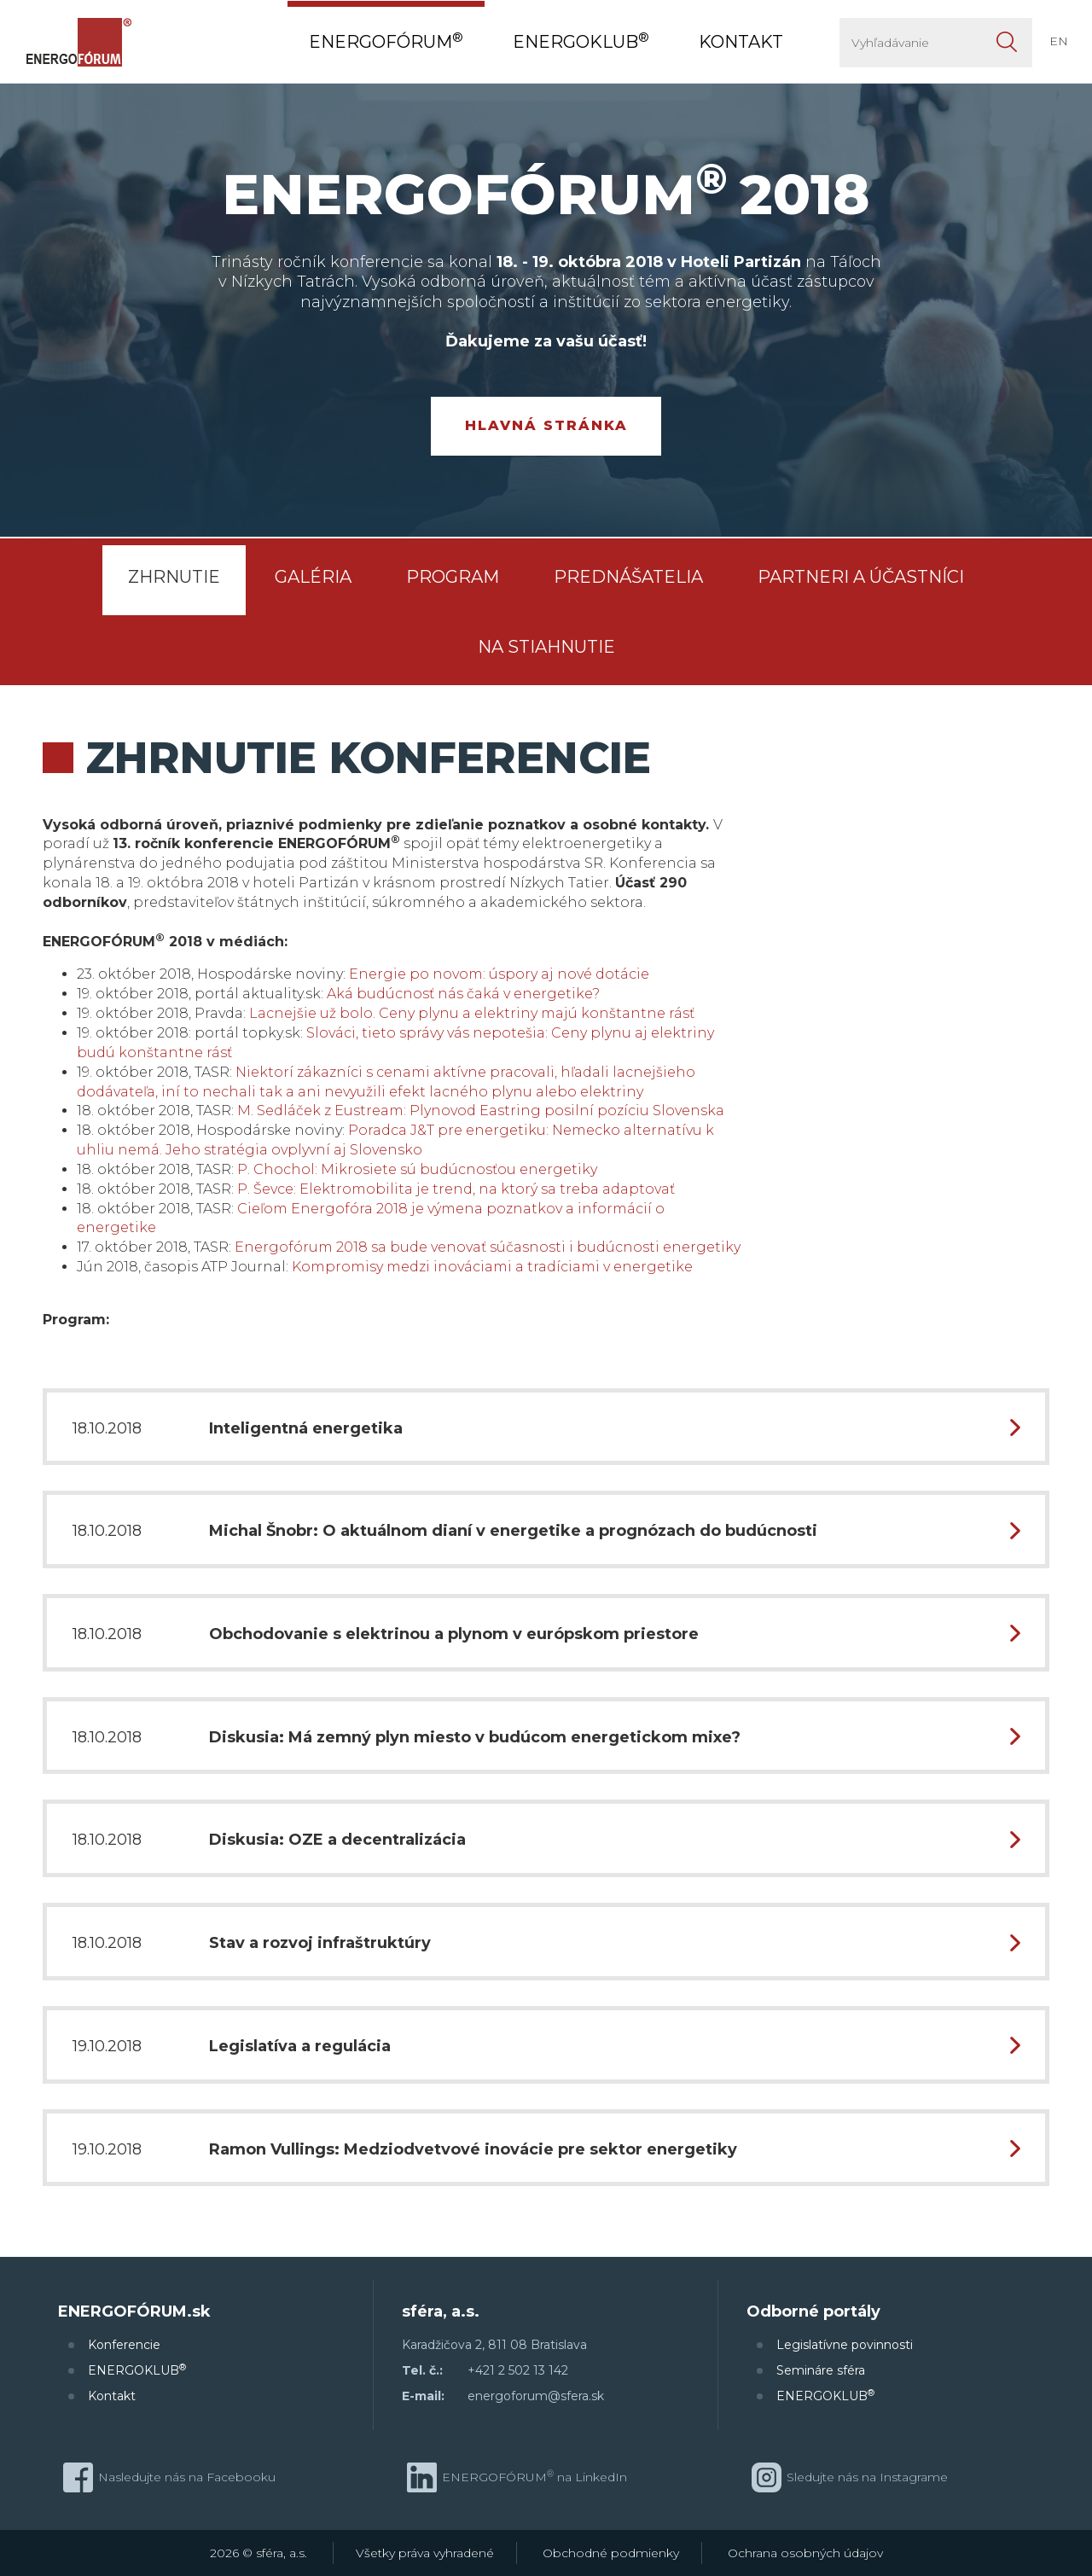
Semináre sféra (820, 2370)
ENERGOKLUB (137, 2370)
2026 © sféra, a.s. (258, 2553)
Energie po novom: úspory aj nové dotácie (499, 974)
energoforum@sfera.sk (536, 2396)
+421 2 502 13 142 (518, 2370)
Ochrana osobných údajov (805, 2553)
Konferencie (124, 2344)
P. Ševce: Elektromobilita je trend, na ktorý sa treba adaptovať (456, 1189)
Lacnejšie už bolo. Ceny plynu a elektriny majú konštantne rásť (471, 1013)
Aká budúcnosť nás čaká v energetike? (463, 994)
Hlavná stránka (546, 425)
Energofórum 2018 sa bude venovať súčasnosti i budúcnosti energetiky (488, 1247)
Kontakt (112, 2396)
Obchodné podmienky (611, 2553)
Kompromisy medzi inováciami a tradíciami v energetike (492, 1267)
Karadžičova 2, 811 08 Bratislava (494, 2344)
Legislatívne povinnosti (844, 2344)
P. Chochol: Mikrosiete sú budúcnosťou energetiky (417, 1169)
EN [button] (1058, 41)
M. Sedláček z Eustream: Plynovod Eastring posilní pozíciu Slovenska (480, 1110)
